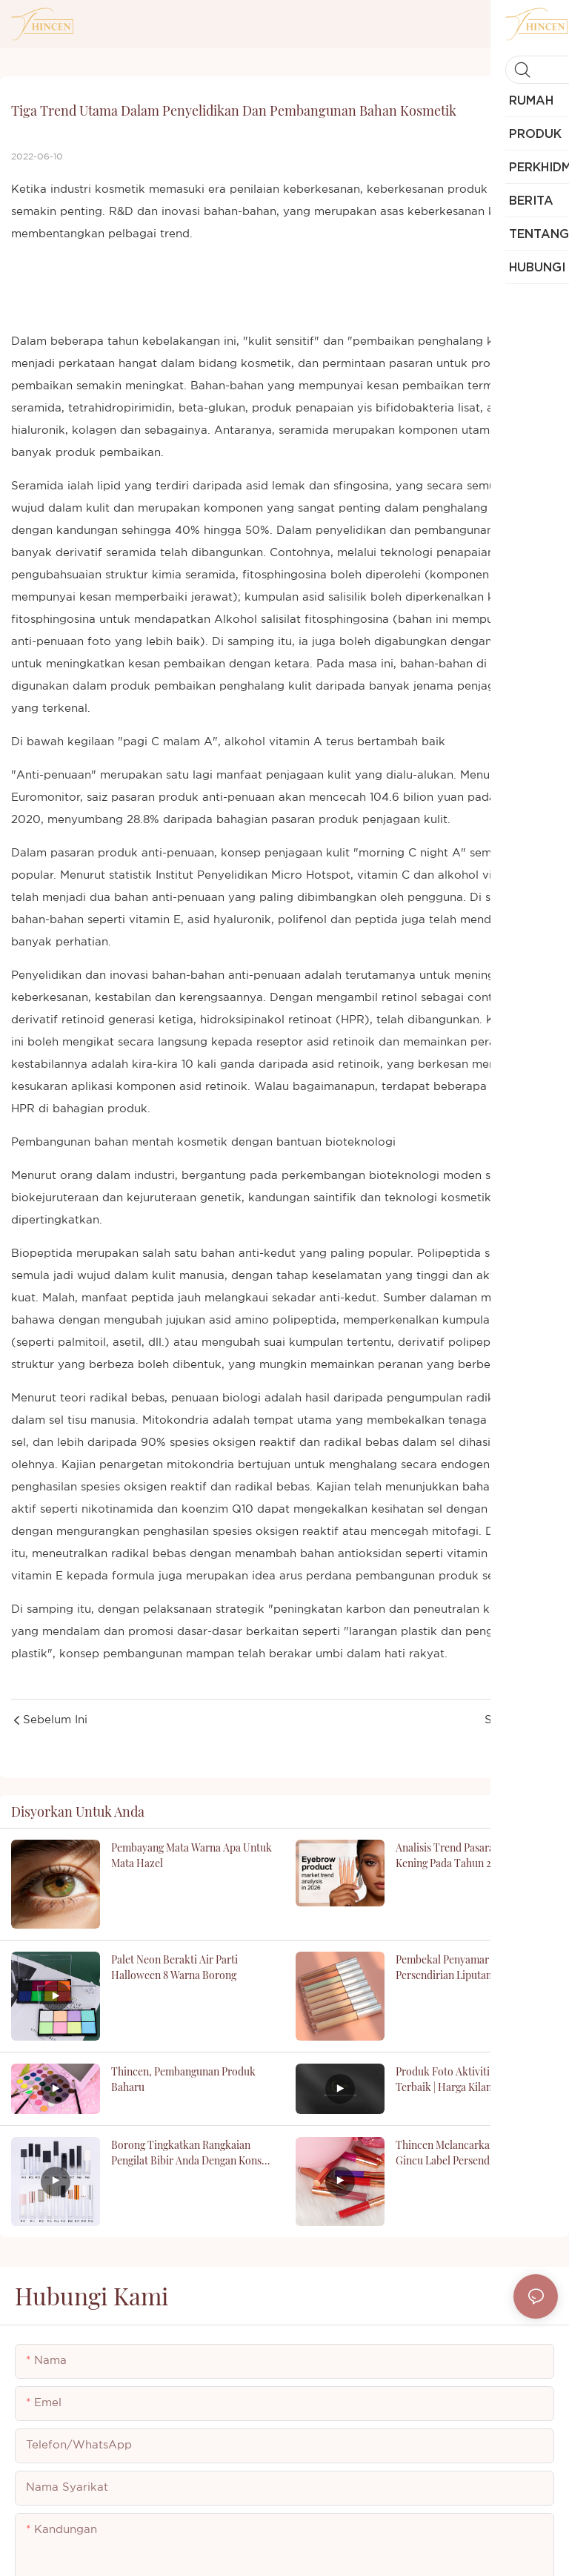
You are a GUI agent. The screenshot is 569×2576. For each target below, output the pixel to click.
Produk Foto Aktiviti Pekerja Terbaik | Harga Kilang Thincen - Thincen (470, 2079)
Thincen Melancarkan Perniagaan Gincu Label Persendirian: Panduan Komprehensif (476, 2153)
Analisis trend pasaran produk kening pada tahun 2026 (466, 1855)
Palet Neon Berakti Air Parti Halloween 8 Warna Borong (174, 1967)
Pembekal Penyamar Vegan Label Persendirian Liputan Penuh (471, 1967)
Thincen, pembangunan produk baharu (183, 2079)
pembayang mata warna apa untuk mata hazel (191, 1855)
